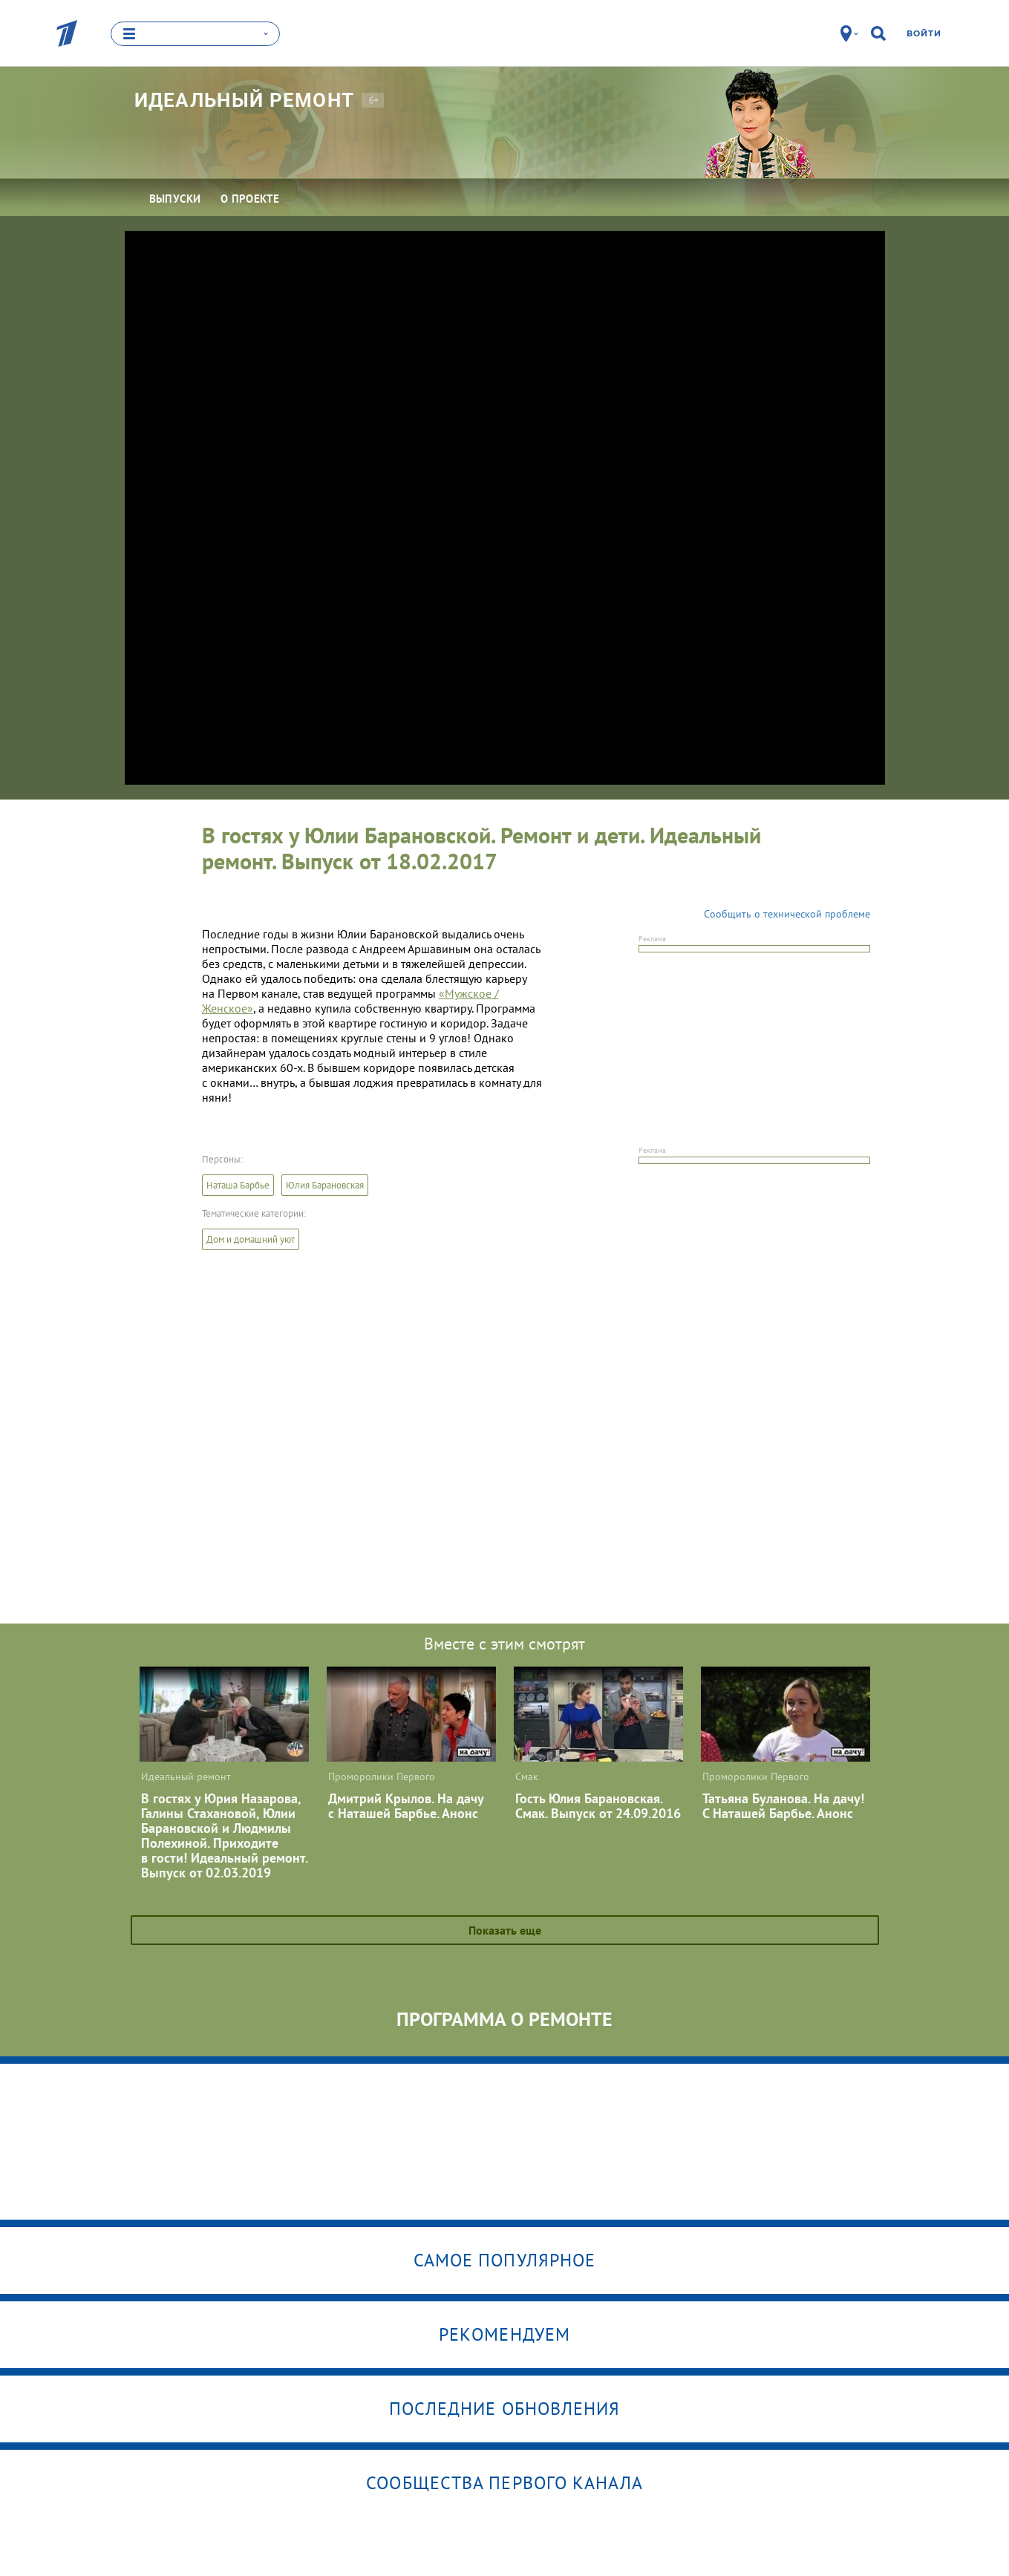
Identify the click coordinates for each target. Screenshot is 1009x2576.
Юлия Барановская (325, 1185)
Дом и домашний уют (250, 1239)
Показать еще (504, 1930)
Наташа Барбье (238, 1185)
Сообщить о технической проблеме (787, 914)
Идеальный (244, 100)
